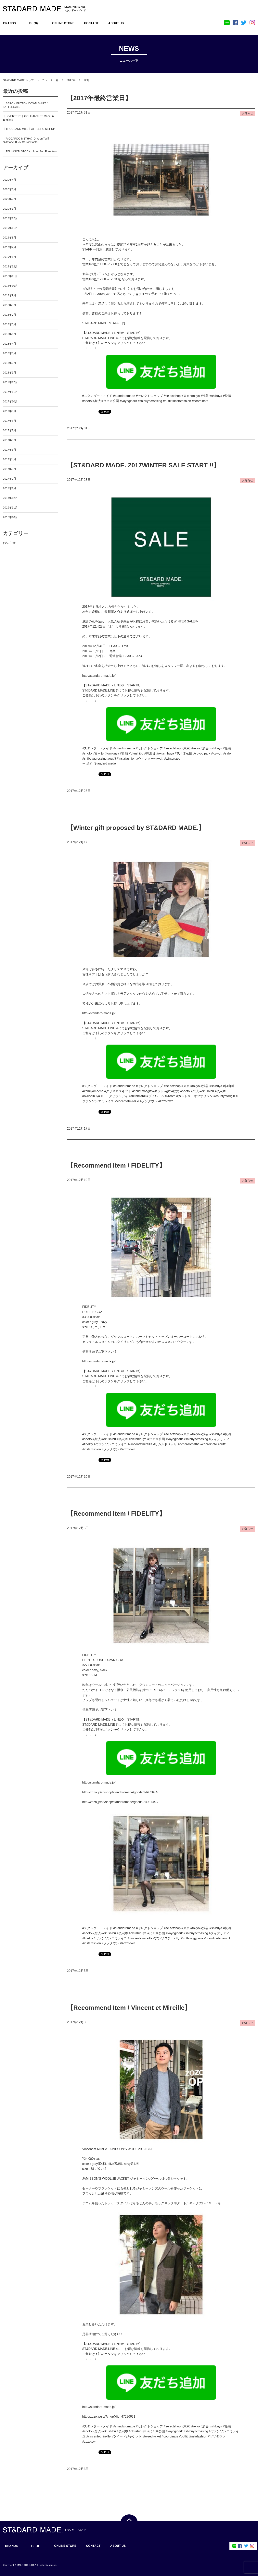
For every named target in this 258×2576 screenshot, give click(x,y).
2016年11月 (10, 507)
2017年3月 (9, 469)
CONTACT (91, 24)
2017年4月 (9, 459)
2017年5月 (9, 449)
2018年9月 (9, 295)
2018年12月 (10, 266)
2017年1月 (9, 488)
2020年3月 (9, 189)
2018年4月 (9, 343)
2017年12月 (10, 382)
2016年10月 (10, 517)
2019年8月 (9, 237)
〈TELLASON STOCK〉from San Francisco (30, 151)
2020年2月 (9, 199)
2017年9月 (9, 411)
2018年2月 (9, 362)
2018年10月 (10, 285)
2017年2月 (9, 478)
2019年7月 (9, 247)
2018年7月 (9, 314)
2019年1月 (9, 256)
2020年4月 (9, 179)
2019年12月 (10, 218)
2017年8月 (9, 420)
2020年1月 (9, 208)
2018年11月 (10, 276)
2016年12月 (10, 497)
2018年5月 (9, 334)
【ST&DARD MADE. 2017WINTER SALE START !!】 (143, 465)
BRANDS (9, 24)
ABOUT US (116, 24)
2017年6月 (9, 440)
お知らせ (9, 543)
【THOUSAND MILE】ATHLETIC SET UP (29, 128)
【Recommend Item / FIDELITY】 (116, 1165)
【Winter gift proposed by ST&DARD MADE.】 (136, 827)
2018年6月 (9, 324)
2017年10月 (10, 401)
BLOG (34, 24)
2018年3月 (9, 353)
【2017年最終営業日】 (99, 98)
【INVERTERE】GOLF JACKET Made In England (28, 118)
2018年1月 (9, 372)
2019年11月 (10, 227)
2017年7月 (9, 430)
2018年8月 (9, 305)
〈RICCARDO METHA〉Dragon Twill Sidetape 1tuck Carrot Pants (26, 140)
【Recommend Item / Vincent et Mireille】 (129, 2007)
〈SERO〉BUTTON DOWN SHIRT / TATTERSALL (25, 105)
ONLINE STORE (63, 24)
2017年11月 (10, 391)
